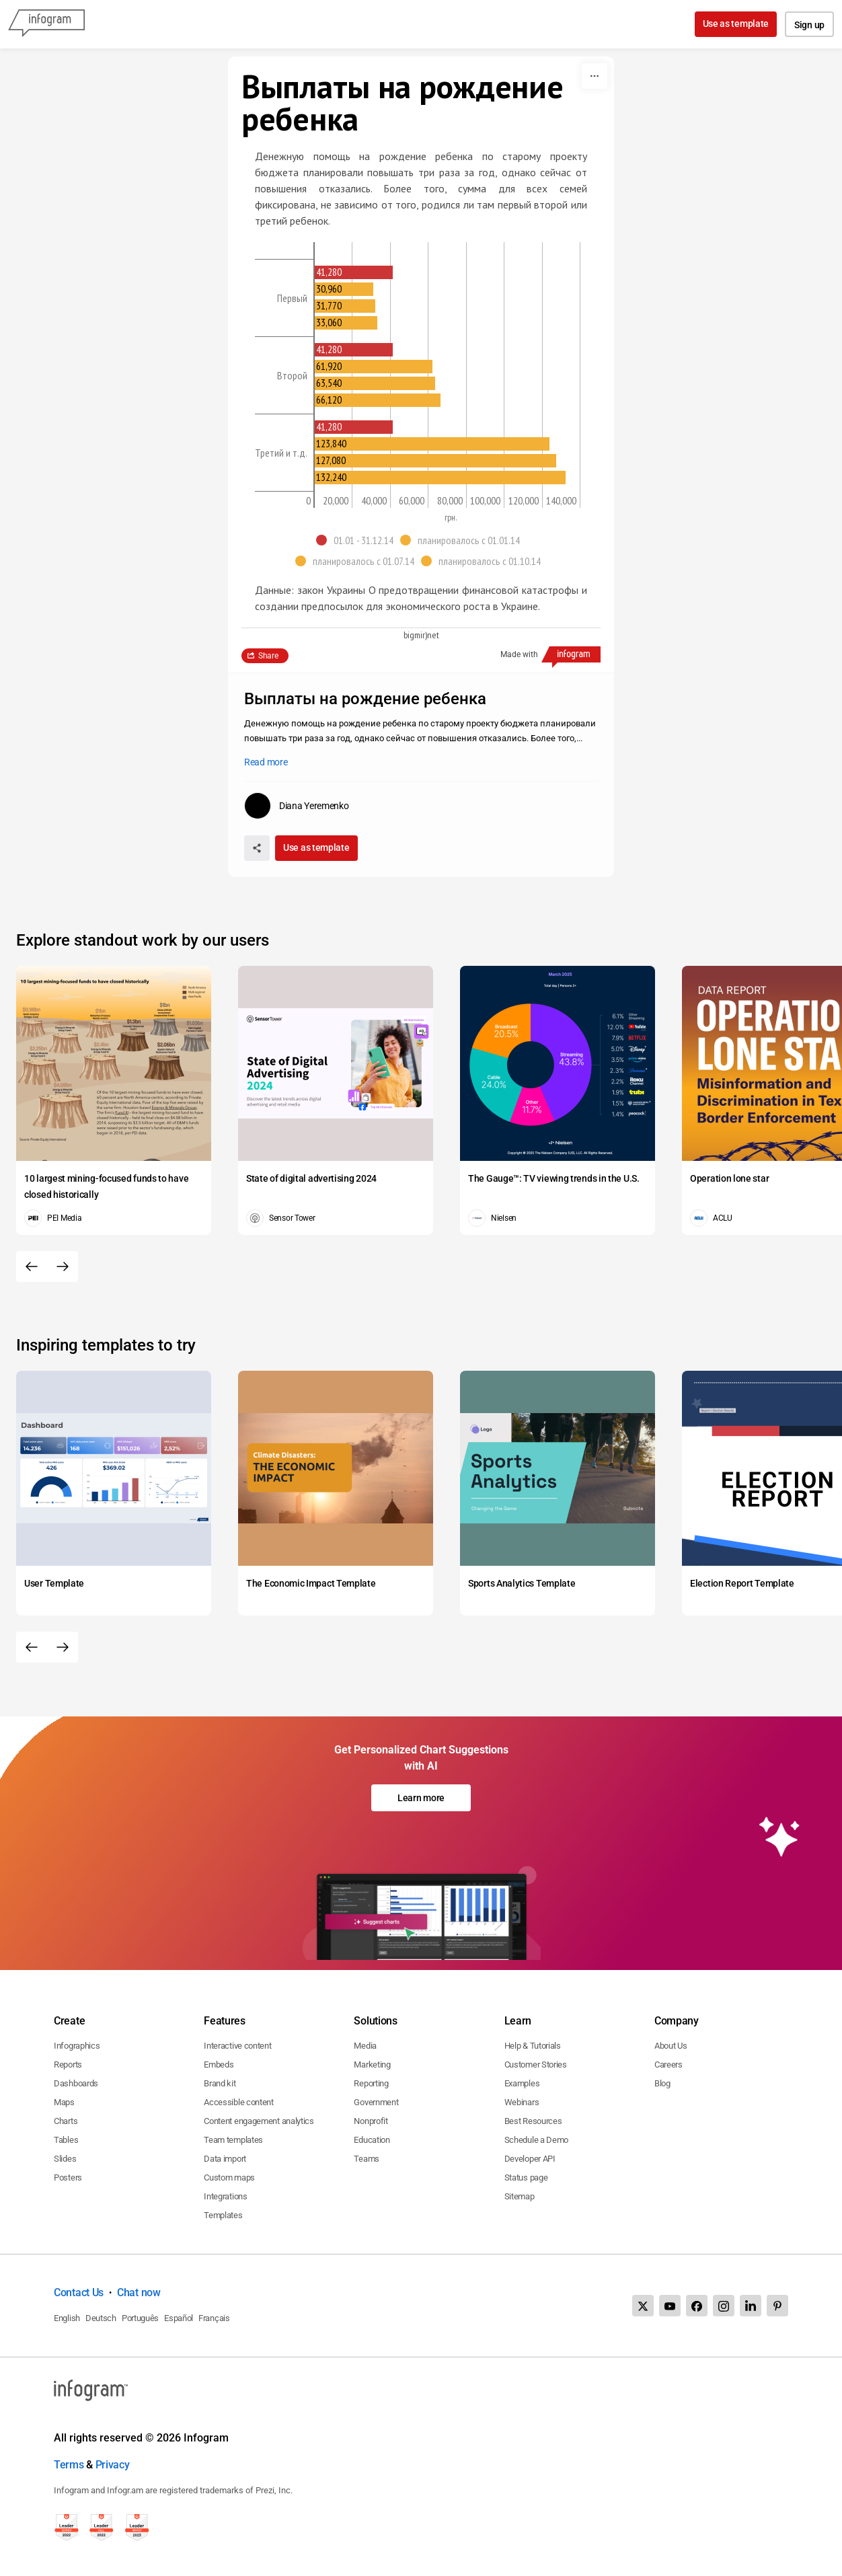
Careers (668, 2064)
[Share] (257, 848)
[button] (358, 540)
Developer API (530, 2159)
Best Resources (533, 2121)
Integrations (225, 2196)
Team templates (233, 2140)
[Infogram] (46, 24)
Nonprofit (370, 2121)
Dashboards (76, 2083)
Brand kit (219, 2083)
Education (371, 2140)
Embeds (218, 2064)
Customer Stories (535, 2064)
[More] (594, 76)
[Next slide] (62, 1266)
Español (178, 2318)
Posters (68, 2177)
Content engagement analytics (259, 2121)
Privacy (112, 2464)
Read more (265, 762)
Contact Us (79, 2292)
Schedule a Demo (536, 2140)
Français (214, 2318)
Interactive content (237, 2046)
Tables (66, 2140)
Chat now (139, 2292)
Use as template (736, 23)
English (67, 2318)
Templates (223, 2215)
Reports (68, 2064)
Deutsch (100, 2318)
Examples (522, 2083)
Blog (662, 2083)
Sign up (809, 25)
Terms (69, 2464)
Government (376, 2102)
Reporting (371, 2083)
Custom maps (229, 2177)
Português (140, 2318)
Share (268, 655)
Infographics (77, 2046)
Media (365, 2046)
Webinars (521, 2102)
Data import (225, 2159)
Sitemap (519, 2196)
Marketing (372, 2064)
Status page (526, 2177)
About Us (670, 2046)
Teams (366, 2159)
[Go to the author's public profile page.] (296, 805)
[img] (354, 272)
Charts (65, 2121)
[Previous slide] (31, 1266)
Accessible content (239, 2102)
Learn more (421, 1797)
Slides (65, 2159)
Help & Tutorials (532, 2046)
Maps (64, 2102)
